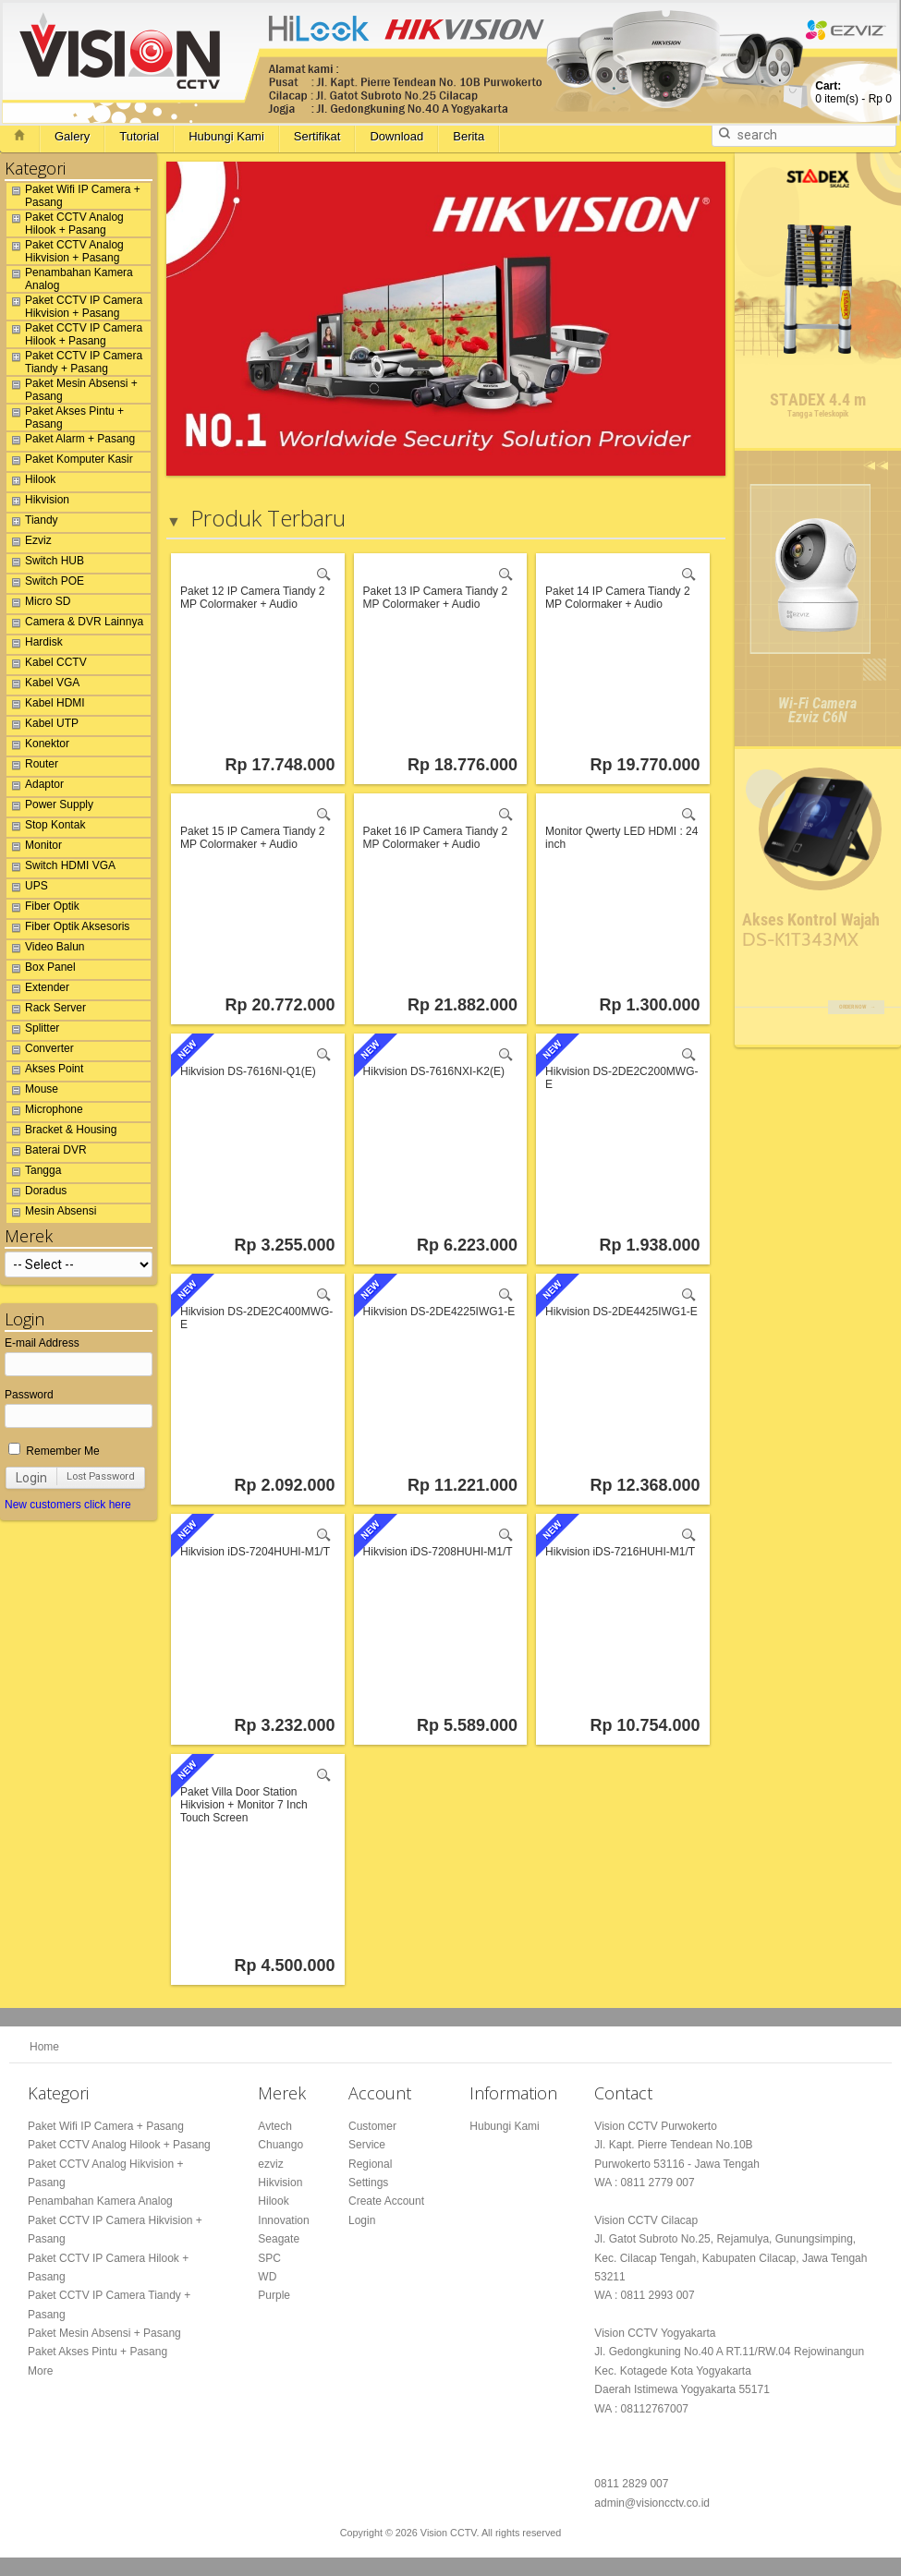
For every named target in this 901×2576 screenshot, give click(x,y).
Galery (72, 136)
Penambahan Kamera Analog (69, 279)
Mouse (32, 1091)
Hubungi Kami (226, 136)
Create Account (386, 2201)
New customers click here (68, 1504)
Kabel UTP (42, 726)
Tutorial (139, 136)
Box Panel (41, 970)
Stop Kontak (45, 827)
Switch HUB (45, 563)
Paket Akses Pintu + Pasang (65, 417)
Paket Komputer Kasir (69, 462)
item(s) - (853, 92)
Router (32, 766)
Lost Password (101, 1476)
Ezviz (29, 543)
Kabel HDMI (45, 705)
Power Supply (49, 807)
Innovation (283, 2220)
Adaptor (35, 787)
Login (31, 1477)
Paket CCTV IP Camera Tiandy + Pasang (74, 362)
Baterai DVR (46, 1152)
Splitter (32, 1031)
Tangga (33, 1173)
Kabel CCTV (46, 665)
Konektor (37, 746)
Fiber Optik (42, 909)
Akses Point (44, 1071)
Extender (37, 990)
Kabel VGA (42, 685)
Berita (468, 136)
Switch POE (45, 583)
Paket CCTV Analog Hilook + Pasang (65, 223)
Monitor (34, 848)
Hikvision (37, 502)
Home (44, 2046)
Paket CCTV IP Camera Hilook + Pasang (74, 334)
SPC (269, 2258)
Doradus (36, 1193)
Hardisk (34, 644)
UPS (27, 888)
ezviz (270, 2164)
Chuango (280, 2144)
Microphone (44, 1112)
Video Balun (45, 949)
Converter (40, 1051)
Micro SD (38, 604)
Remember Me (54, 1451)
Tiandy (32, 523)
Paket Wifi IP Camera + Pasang (73, 196)
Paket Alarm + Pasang (70, 441)
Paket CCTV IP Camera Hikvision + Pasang (74, 307)
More (40, 2370)
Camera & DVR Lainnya (74, 624)
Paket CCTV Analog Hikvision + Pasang (65, 251)
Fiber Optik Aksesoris (67, 929)
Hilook (30, 482)
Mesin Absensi (51, 1213)
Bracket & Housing (61, 1132)
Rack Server (46, 1010)
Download (396, 136)
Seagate (278, 2238)
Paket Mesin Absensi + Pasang (72, 390)
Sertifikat (317, 136)
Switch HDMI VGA (61, 868)
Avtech (274, 2126)
